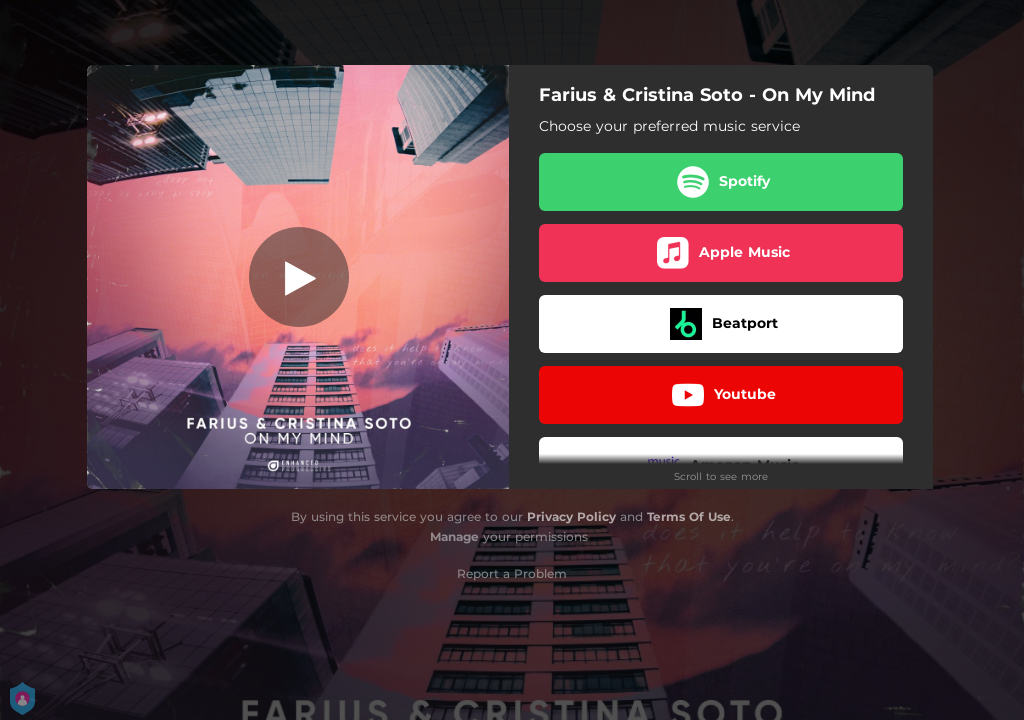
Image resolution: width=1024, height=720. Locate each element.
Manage (454, 536)
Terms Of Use (689, 516)
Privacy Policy (571, 516)
